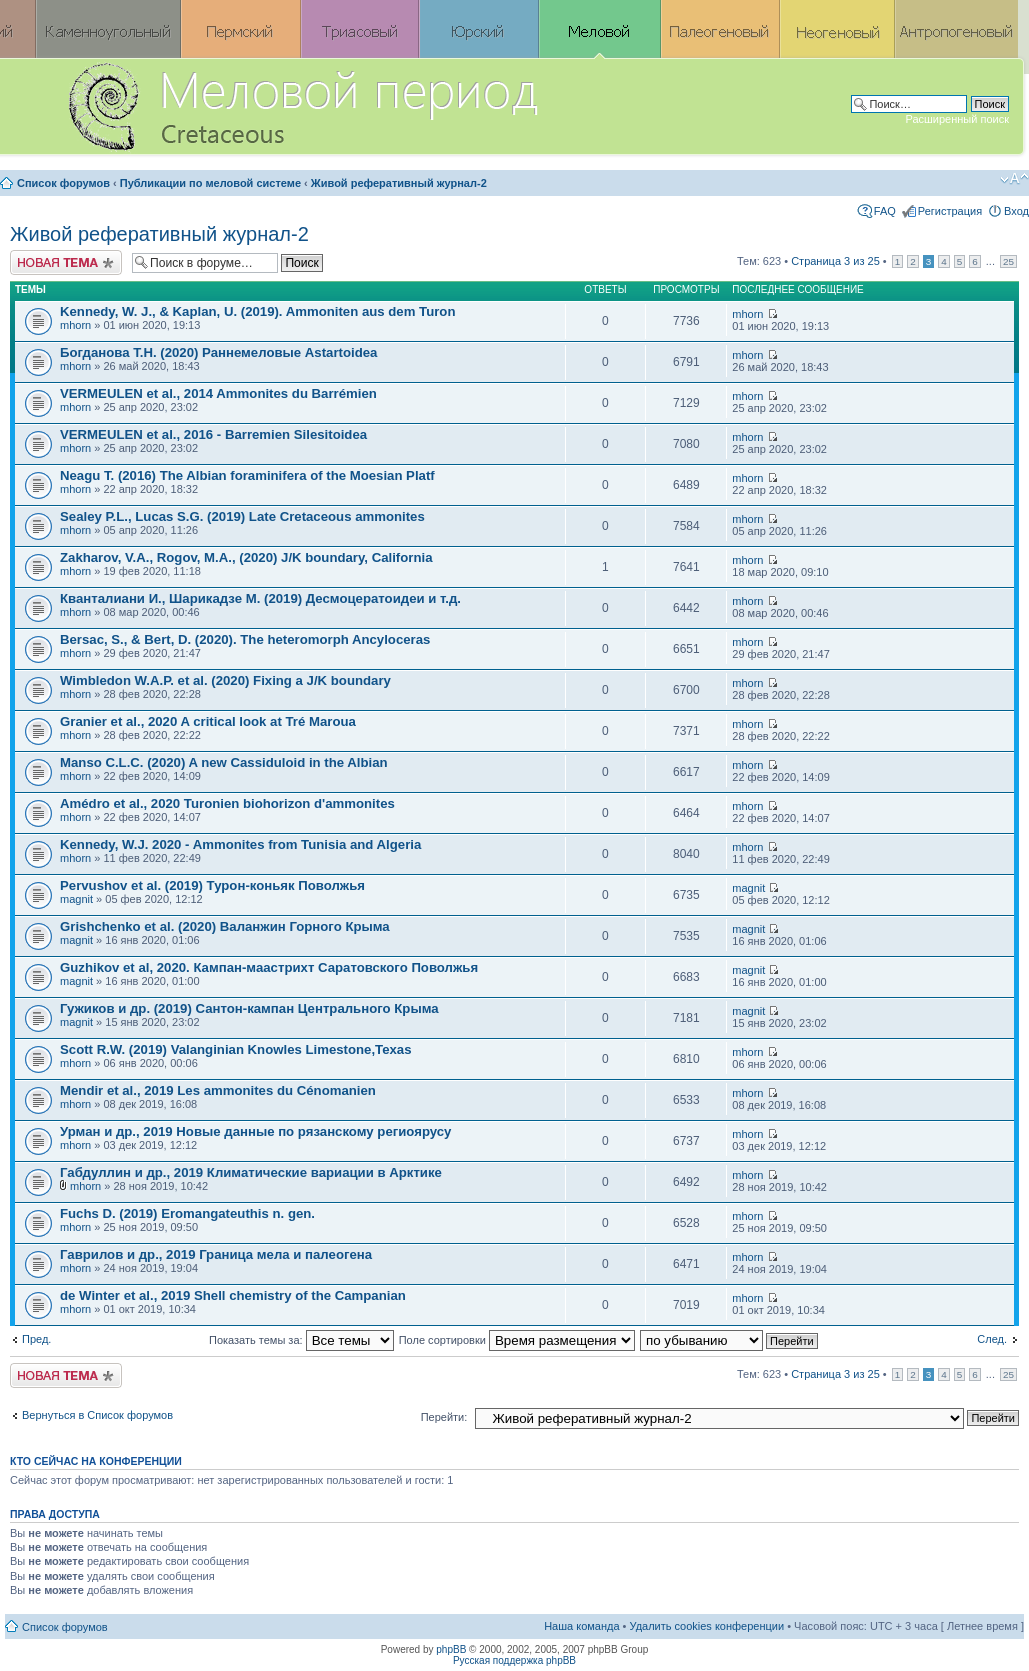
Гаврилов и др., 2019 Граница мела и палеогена (216, 1254)
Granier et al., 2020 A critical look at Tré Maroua (208, 721)
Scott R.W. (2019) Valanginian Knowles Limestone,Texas (236, 1049)
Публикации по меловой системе (210, 183)
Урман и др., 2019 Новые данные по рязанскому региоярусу (255, 1131)
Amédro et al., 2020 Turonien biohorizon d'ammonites (227, 803)
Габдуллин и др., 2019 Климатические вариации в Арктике (251, 1172)
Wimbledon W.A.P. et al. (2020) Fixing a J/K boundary (225, 680)
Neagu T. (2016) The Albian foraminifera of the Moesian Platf (247, 475)
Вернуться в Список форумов (97, 1415)
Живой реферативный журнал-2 (399, 183)
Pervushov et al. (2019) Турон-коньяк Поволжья (212, 885)
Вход (1016, 211)
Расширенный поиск (957, 119)
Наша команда (581, 1626)
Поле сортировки (517, 1340)
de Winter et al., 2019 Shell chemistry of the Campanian (233, 1295)
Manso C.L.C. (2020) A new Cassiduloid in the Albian (224, 762)
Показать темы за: (301, 1340)
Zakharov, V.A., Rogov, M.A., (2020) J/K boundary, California (246, 557)
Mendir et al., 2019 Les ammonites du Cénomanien (218, 1090)
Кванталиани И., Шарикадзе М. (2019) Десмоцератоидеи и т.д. (260, 598)
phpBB (451, 1649)
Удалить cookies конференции (707, 1626)
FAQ (885, 211)
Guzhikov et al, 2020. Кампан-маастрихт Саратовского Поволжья (269, 967)
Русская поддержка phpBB (514, 1660)
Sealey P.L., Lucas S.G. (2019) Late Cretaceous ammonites (242, 516)
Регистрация (950, 211)
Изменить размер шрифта (1014, 179)
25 (1008, 261)
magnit (76, 899)
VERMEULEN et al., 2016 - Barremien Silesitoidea (213, 434)
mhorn (75, 325)
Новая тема (66, 262)
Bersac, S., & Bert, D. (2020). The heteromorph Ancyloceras (245, 639)
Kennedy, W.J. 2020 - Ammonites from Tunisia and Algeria (240, 844)
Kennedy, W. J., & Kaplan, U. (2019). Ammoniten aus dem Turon (257, 311)
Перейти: (444, 1417)
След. (992, 1339)
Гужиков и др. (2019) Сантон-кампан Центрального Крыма (249, 1008)
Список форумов (63, 183)
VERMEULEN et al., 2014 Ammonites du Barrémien (218, 393)
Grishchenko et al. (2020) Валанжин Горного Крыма (225, 926)
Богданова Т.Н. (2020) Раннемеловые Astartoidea (218, 352)
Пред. (36, 1339)
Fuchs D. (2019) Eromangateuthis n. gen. (187, 1213)
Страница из (835, 261)
